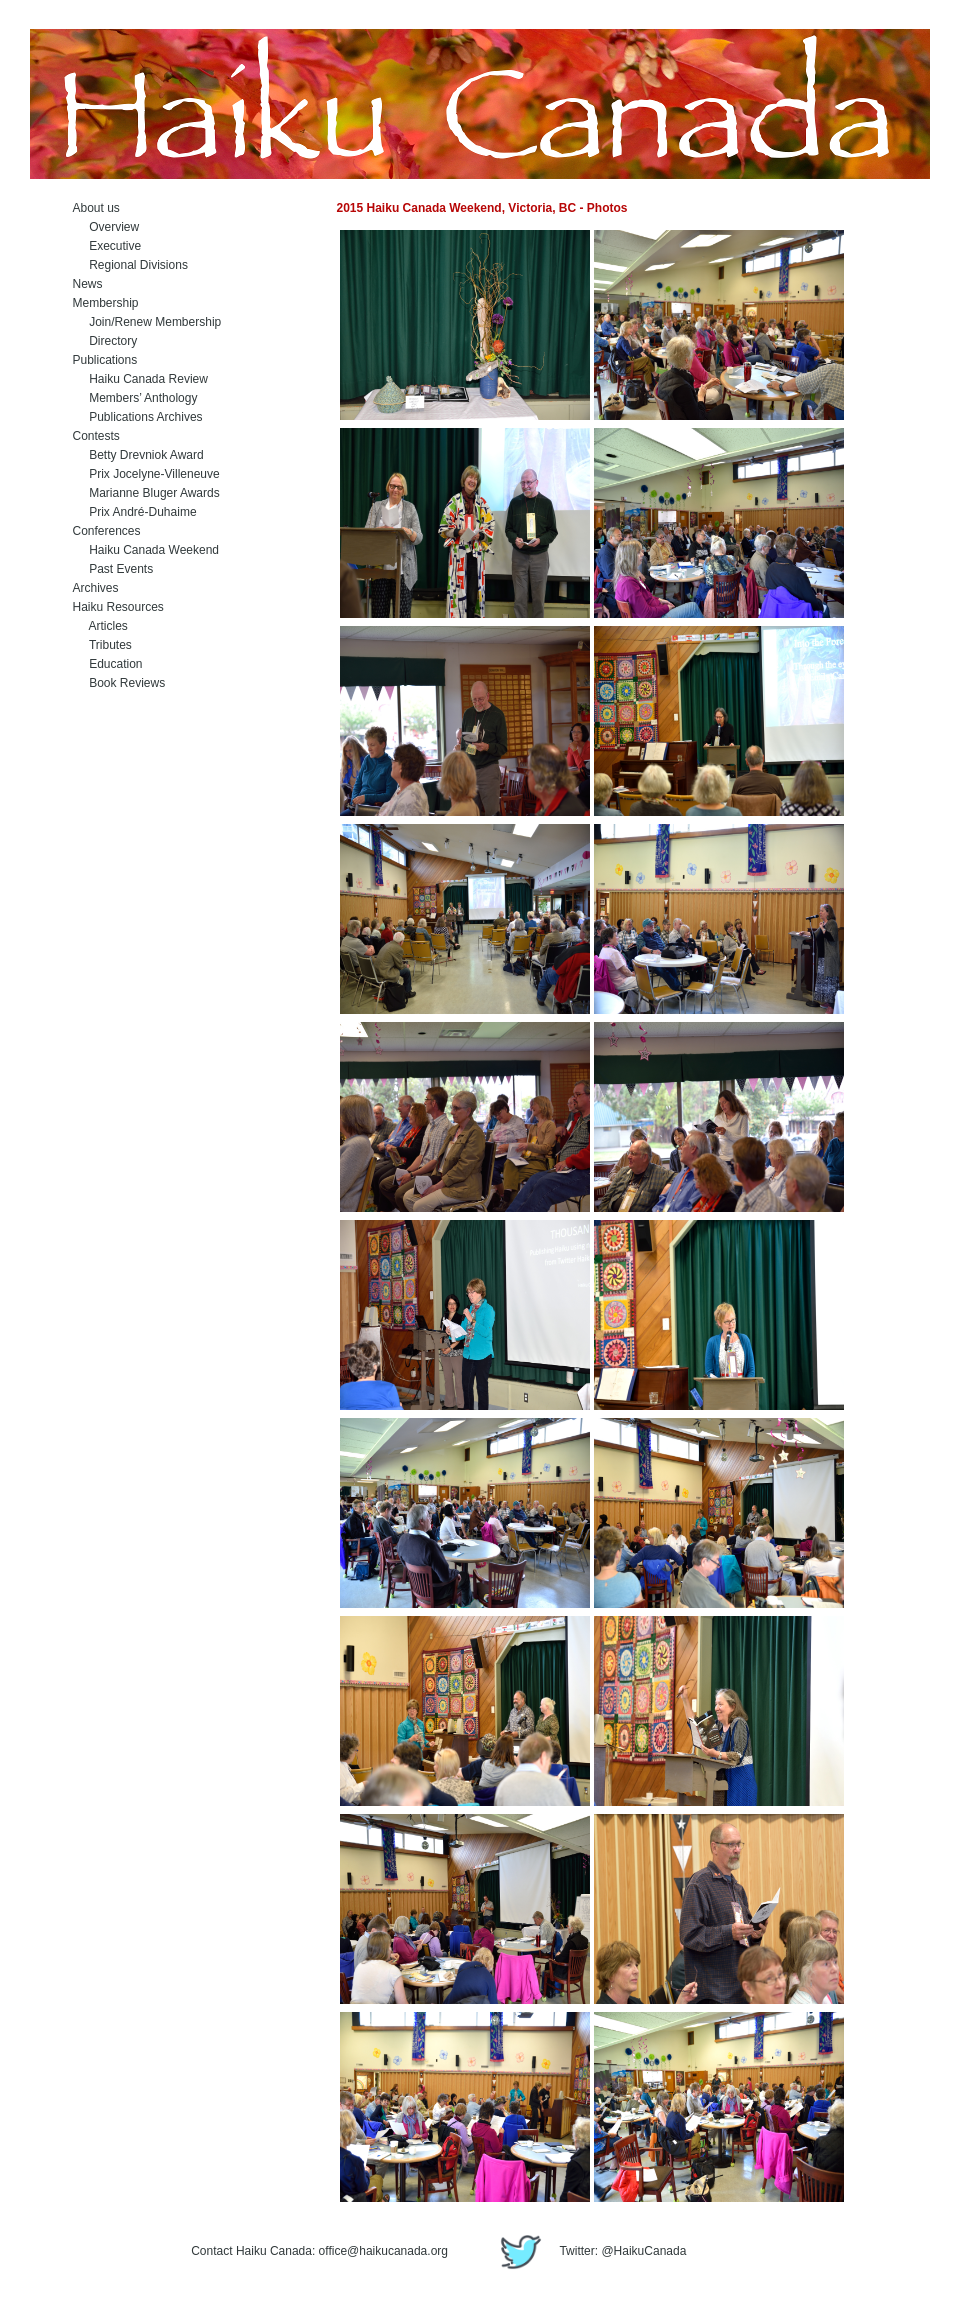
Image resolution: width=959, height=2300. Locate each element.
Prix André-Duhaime (135, 512)
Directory (105, 341)
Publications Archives (138, 417)
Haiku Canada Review (140, 379)
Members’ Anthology (135, 398)
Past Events (113, 569)
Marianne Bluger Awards (146, 493)
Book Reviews (119, 683)
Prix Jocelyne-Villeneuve (146, 474)
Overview (106, 227)
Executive (107, 246)
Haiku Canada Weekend (146, 550)
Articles (100, 626)
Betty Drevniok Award (138, 455)
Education (108, 664)
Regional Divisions (130, 265)
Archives (96, 588)
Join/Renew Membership (147, 322)
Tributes (102, 645)
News (88, 284)
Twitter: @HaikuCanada (588, 2251)
